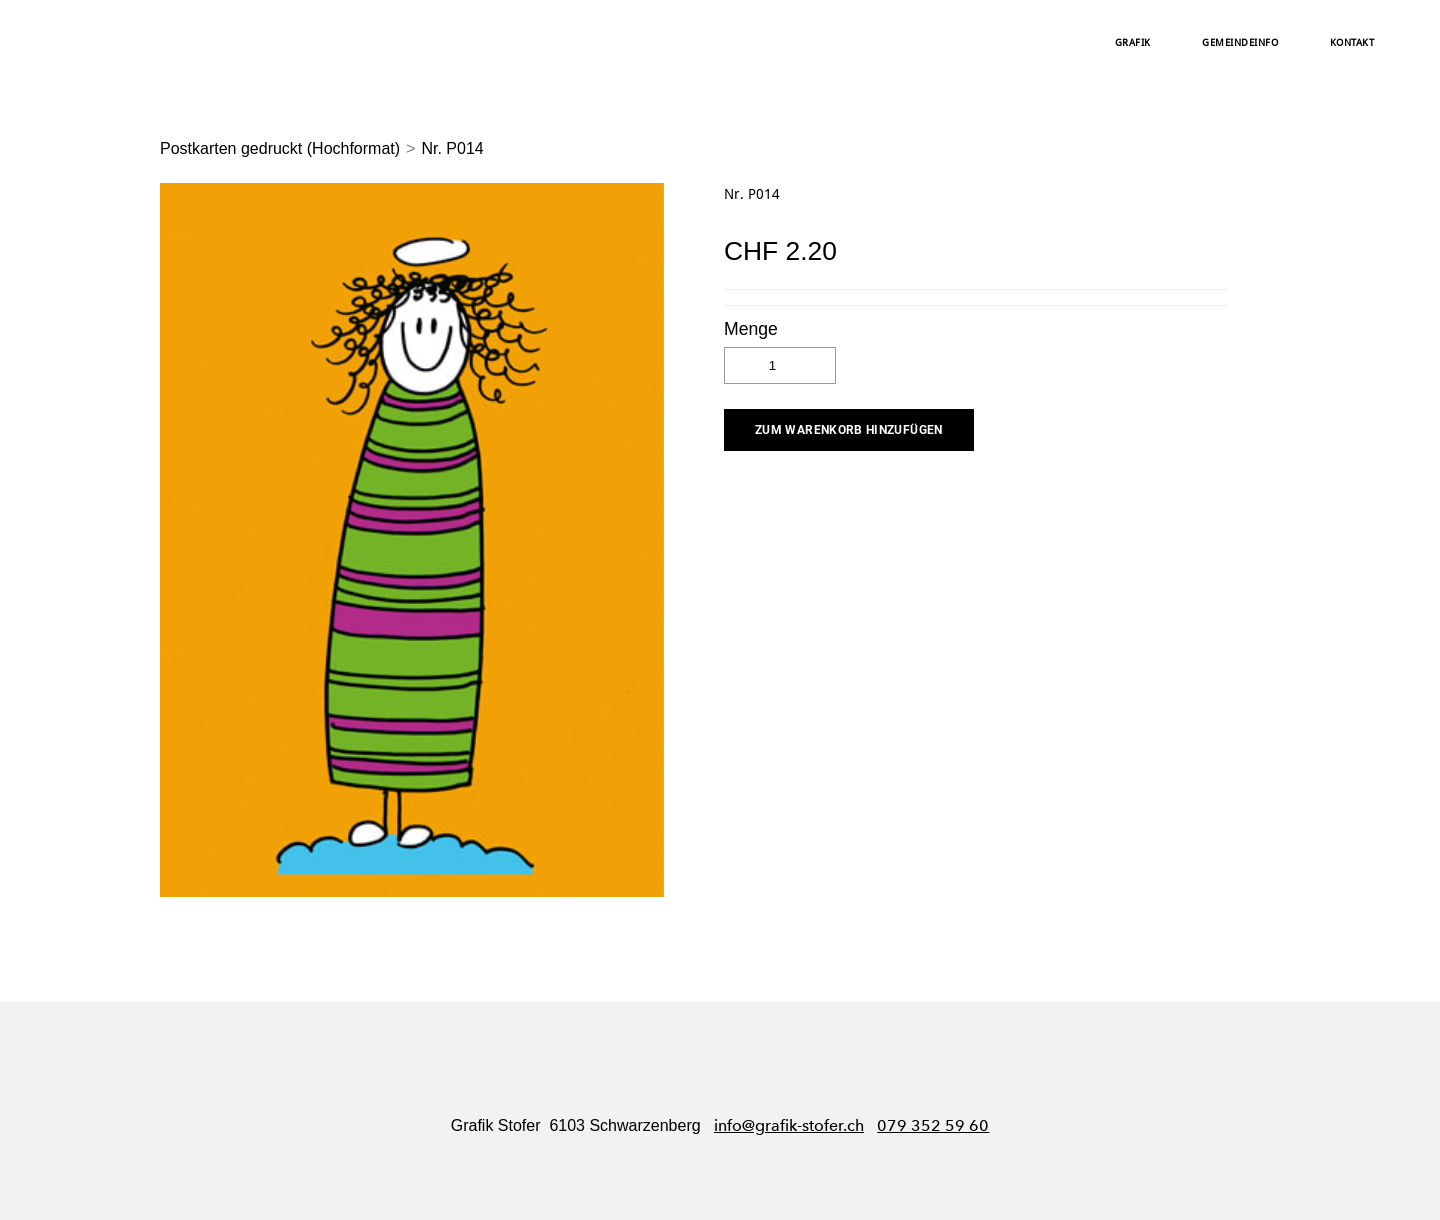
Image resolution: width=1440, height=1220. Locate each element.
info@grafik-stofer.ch (789, 1125)
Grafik (1133, 43)
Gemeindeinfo (1240, 43)
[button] (849, 430)
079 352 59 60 (933, 1125)
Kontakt (1352, 43)
